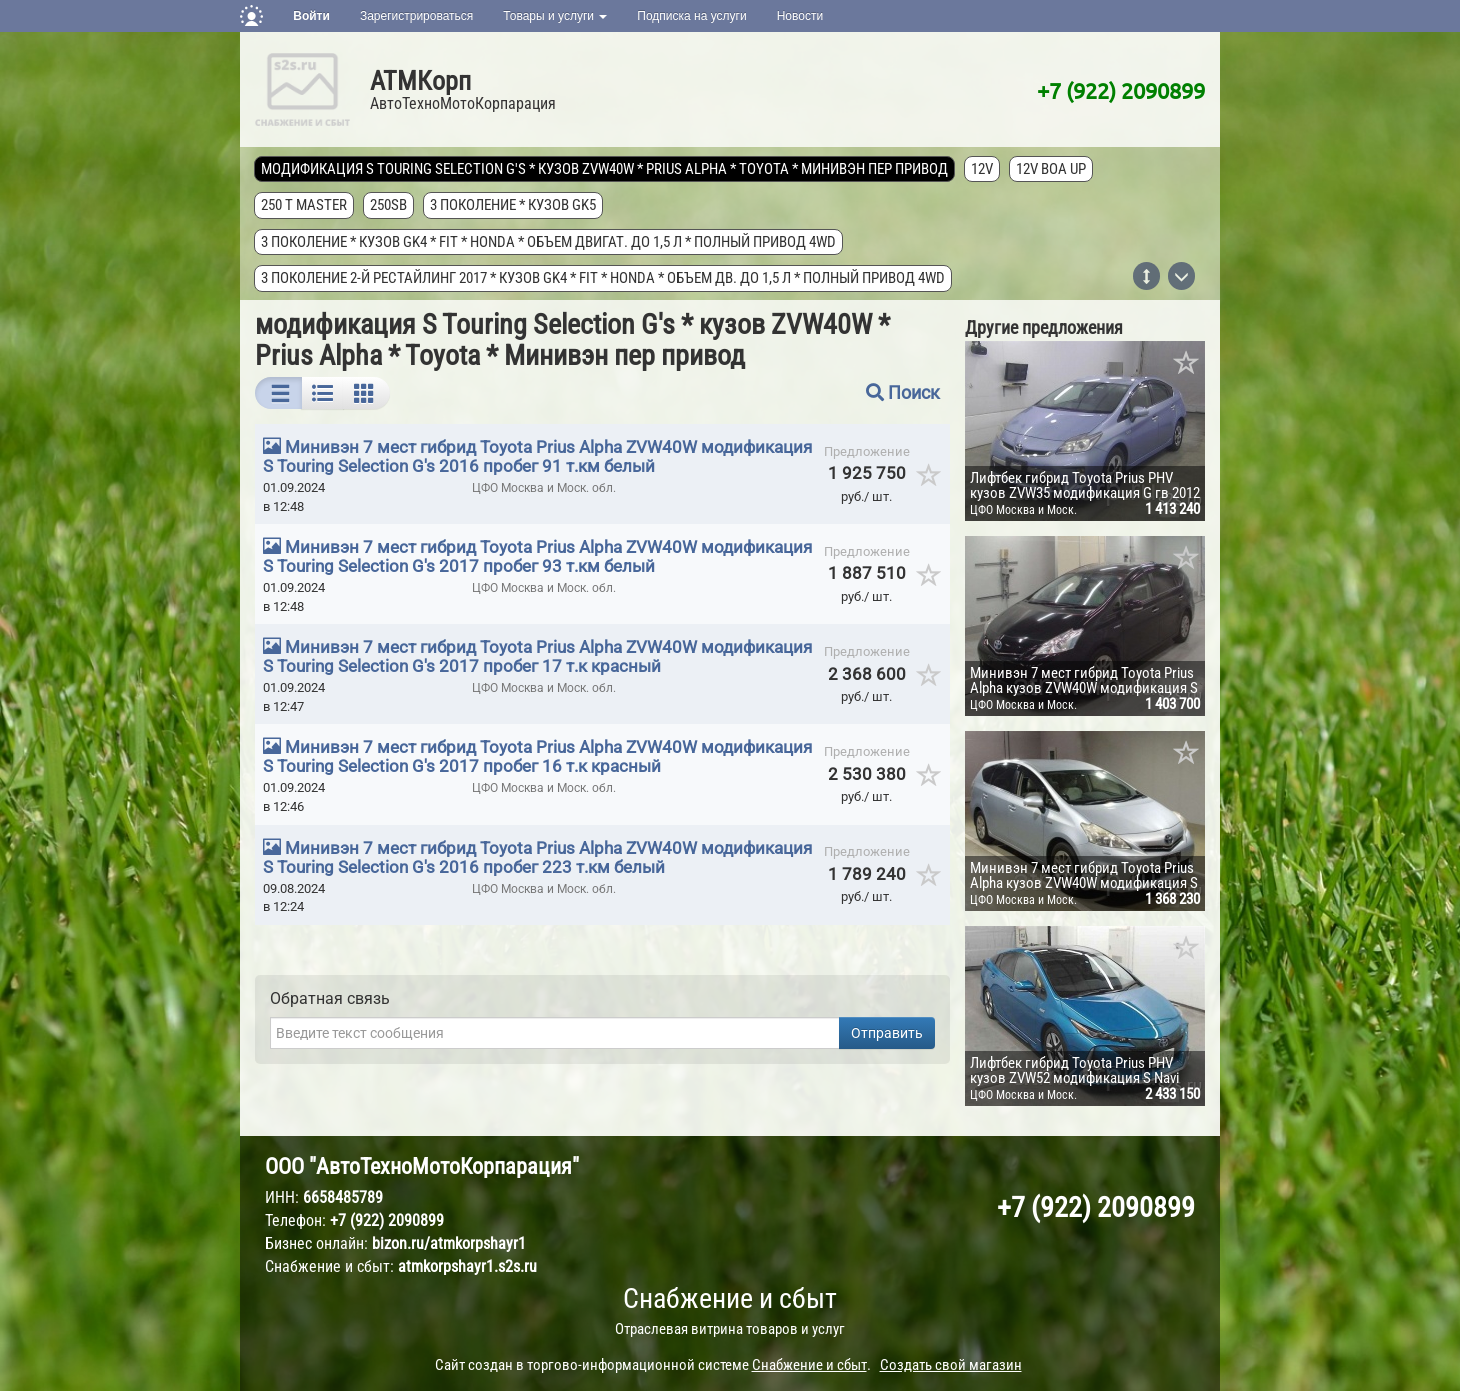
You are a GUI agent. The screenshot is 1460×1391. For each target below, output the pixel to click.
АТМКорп (420, 81)
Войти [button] (311, 16)
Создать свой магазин (951, 1365)
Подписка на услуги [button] (691, 16)
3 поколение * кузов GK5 (514, 205)
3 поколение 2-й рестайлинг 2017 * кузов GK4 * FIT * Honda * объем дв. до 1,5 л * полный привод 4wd (604, 278)
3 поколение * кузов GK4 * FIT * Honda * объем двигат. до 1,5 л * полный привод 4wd (549, 242)
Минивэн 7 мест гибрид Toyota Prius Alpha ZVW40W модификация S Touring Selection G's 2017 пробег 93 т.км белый (537, 556)
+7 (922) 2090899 (1121, 90)
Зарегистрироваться (416, 16)
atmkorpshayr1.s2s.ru (467, 1266)
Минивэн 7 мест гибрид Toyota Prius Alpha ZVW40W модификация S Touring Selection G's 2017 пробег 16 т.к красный (537, 756)
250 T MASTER (305, 205)
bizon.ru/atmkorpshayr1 (449, 1243)
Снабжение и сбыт (730, 1298)
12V (983, 169)
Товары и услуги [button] (555, 16)
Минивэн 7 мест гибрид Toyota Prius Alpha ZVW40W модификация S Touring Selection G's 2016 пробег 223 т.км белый (537, 857)
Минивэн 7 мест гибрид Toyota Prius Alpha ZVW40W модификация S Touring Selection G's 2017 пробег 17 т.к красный (537, 656)
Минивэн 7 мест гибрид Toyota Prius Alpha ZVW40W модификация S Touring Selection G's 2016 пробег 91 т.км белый (537, 456)
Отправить (887, 1033)
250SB (389, 205)
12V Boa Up (1052, 169)
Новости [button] (800, 16)
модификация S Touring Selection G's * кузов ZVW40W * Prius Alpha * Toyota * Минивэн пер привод (605, 169)
